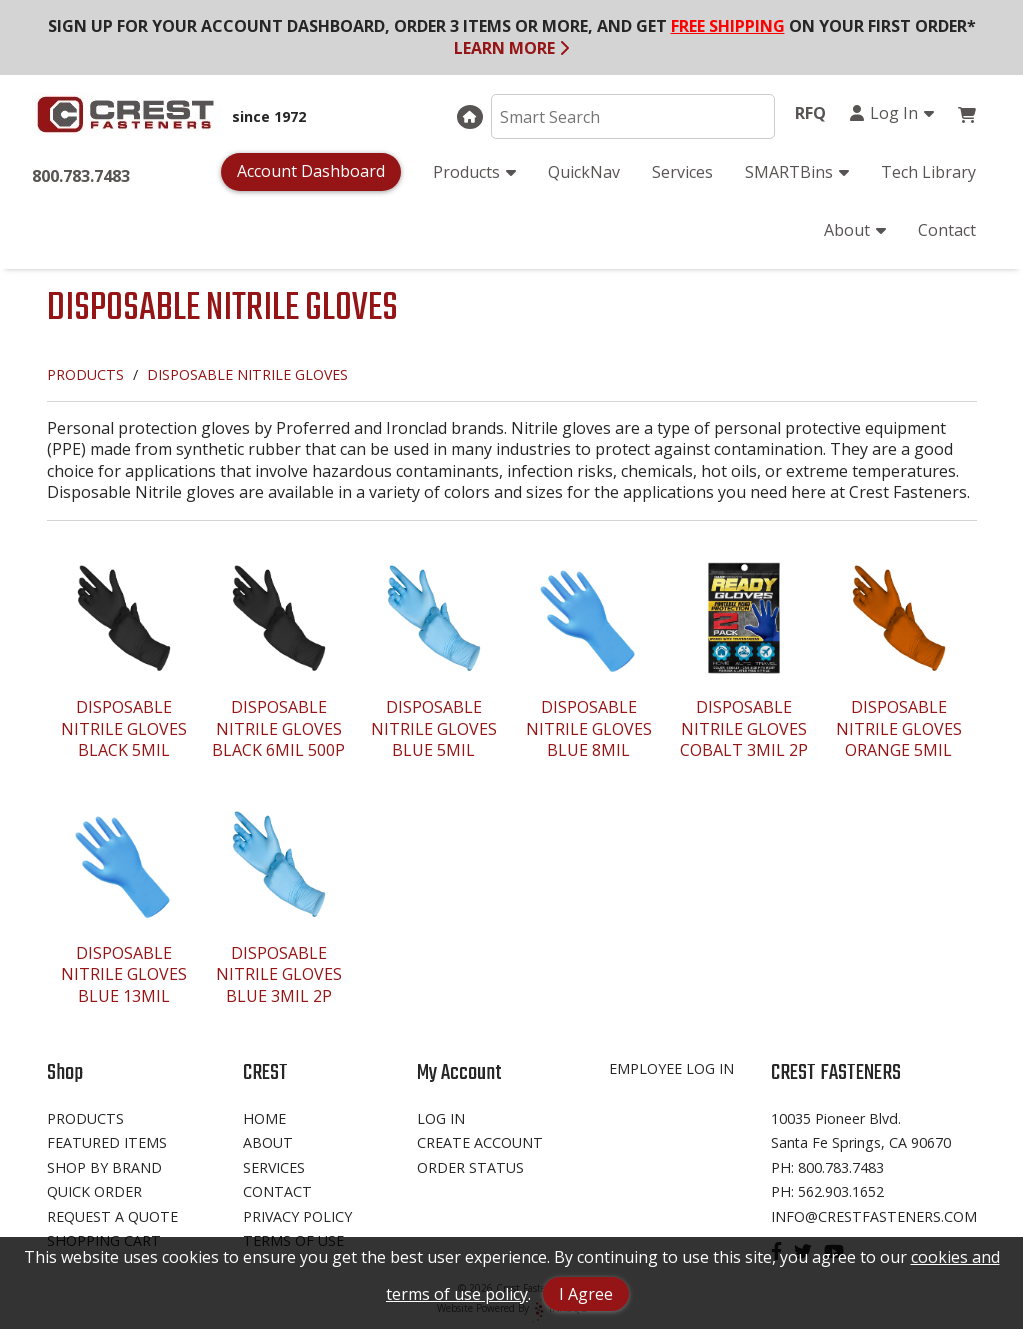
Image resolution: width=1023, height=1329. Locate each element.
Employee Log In (671, 1068)
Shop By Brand (104, 1167)
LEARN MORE (511, 48)
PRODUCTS (85, 374)
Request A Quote (112, 1216)
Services (682, 172)
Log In (891, 113)
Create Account (480, 1142)
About (855, 230)
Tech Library (928, 172)
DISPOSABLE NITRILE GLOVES (247, 374)
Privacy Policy (297, 1216)
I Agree (586, 1294)
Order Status (470, 1167)
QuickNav (584, 172)
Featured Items (107, 1142)
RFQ (810, 113)
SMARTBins (797, 172)
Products (474, 172)
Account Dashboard (311, 171)
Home (264, 1118)
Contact (947, 230)
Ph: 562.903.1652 (827, 1191)
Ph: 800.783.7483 (827, 1167)
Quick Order (94, 1191)
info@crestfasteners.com (874, 1216)
